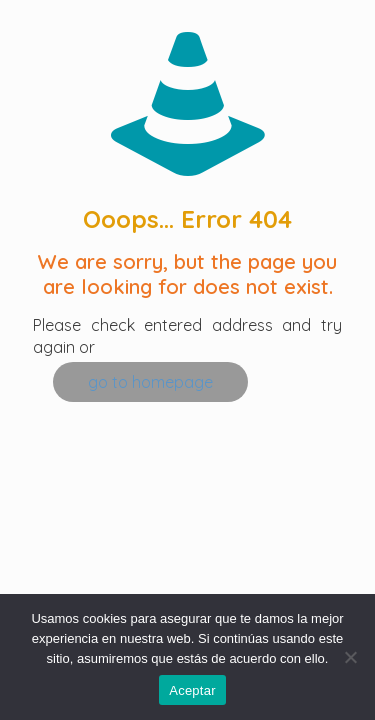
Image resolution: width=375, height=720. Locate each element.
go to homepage (150, 382)
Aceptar (192, 690)
